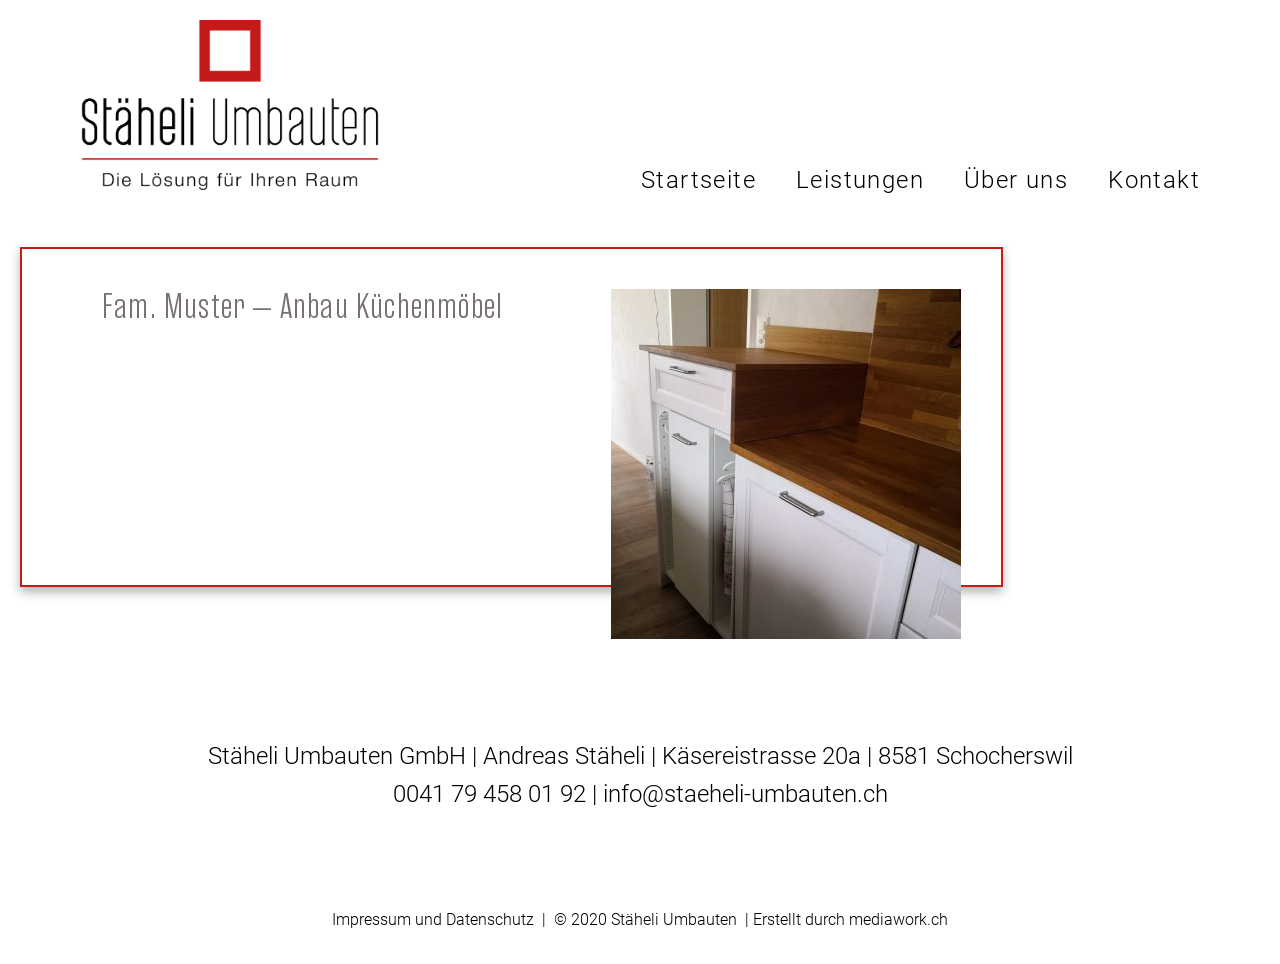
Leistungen (860, 180)
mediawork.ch (898, 919)
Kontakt (1154, 180)
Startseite (698, 180)
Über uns (1016, 180)
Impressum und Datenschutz (433, 919)
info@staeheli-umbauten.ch (745, 794)
